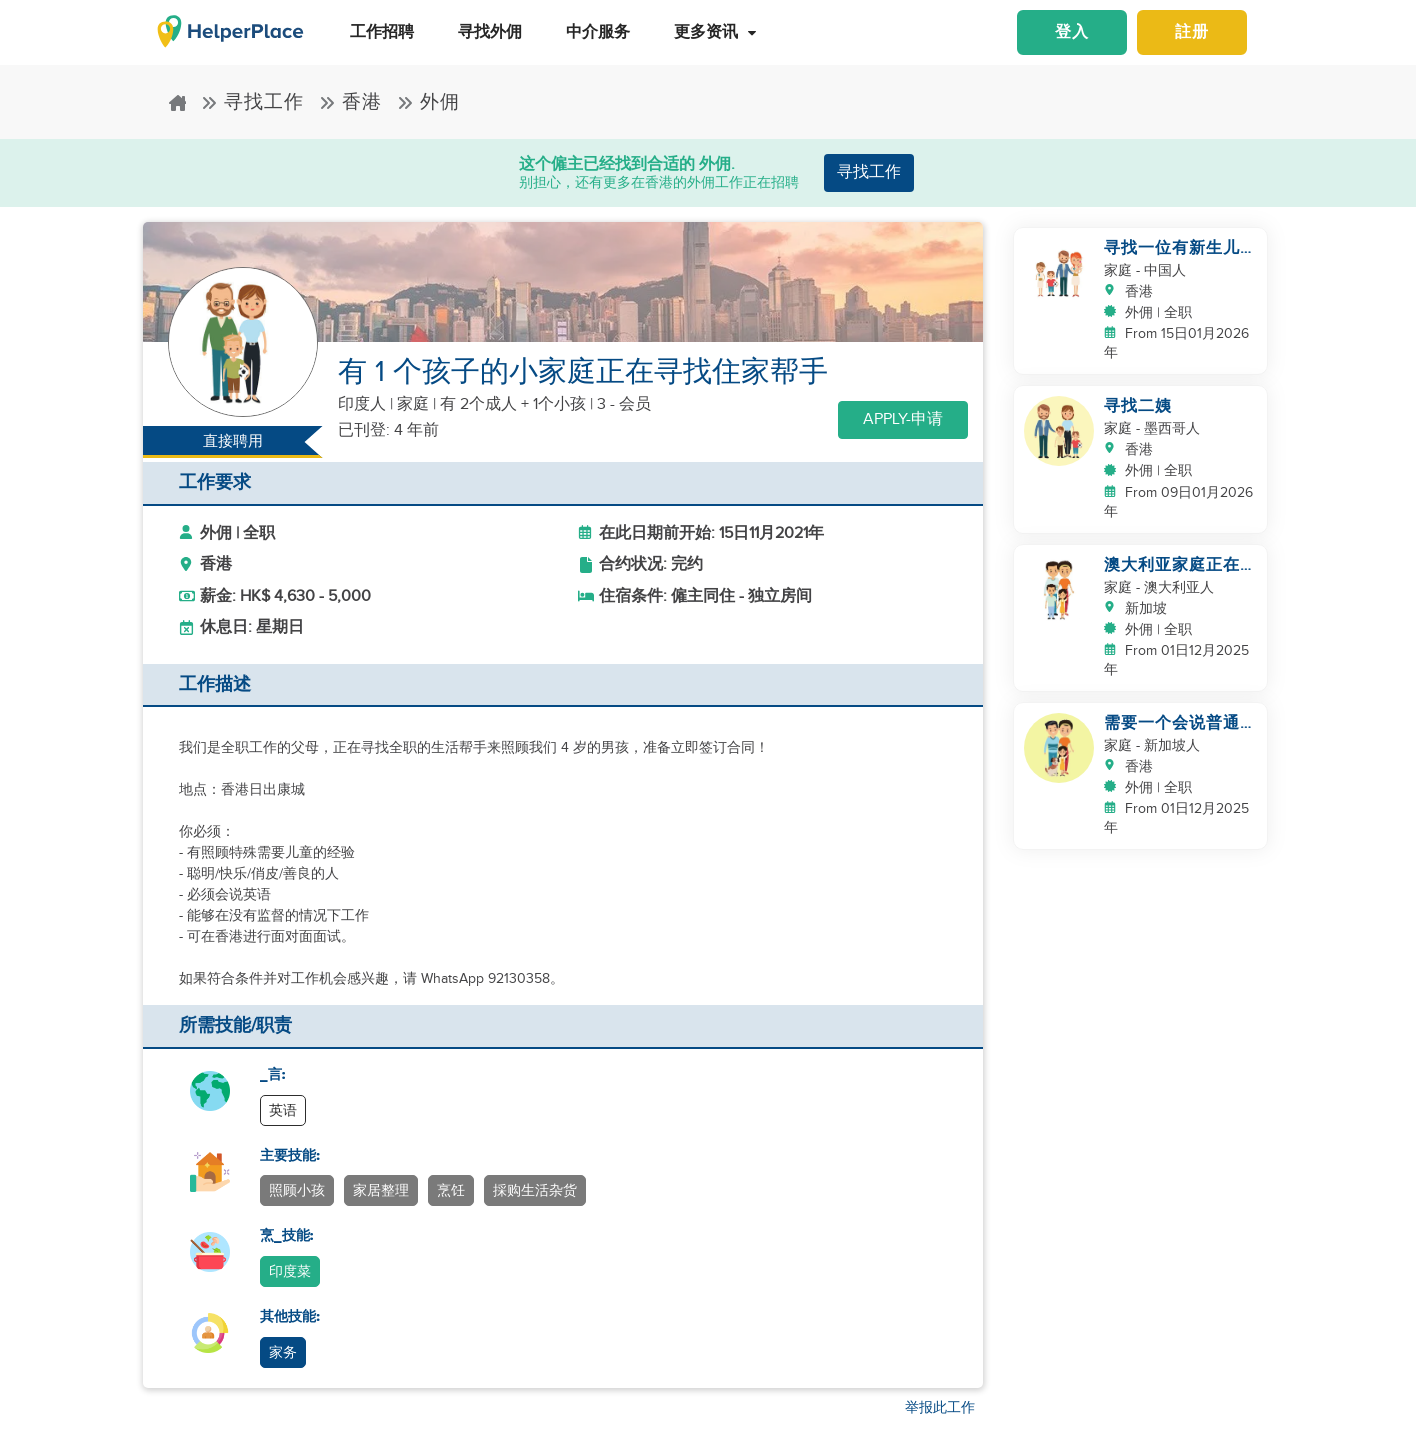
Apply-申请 (903, 419)
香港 (350, 102)
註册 (1192, 32)
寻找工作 (252, 102)
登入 (1072, 32)
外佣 (428, 102)
